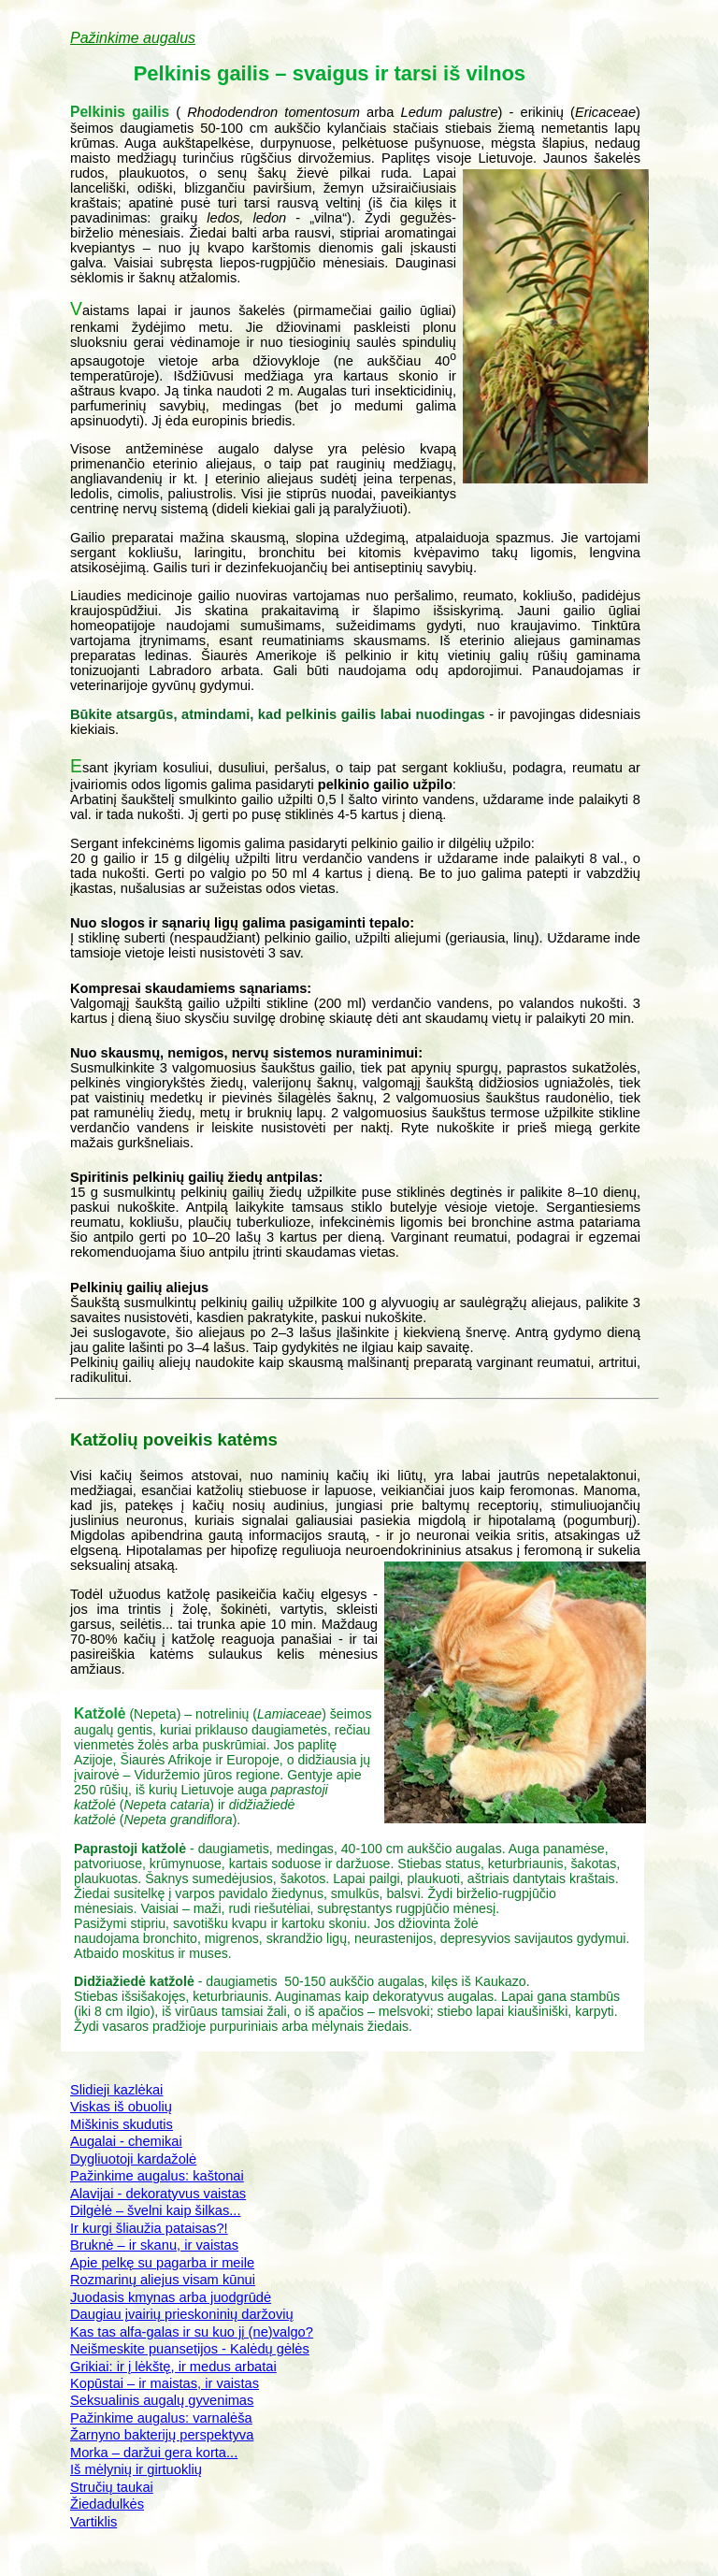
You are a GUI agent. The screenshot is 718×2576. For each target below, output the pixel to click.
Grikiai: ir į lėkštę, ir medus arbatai (173, 2366)
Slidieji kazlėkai (116, 2089)
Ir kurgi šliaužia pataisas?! (149, 2228)
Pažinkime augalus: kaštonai (157, 2175)
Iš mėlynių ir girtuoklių (136, 2469)
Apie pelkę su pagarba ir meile (162, 2262)
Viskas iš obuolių (121, 2106)
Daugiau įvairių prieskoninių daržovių (182, 2314)
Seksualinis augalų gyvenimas (161, 2400)
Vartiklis (93, 2521)
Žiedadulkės (107, 2504)
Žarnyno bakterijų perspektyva (161, 2434)
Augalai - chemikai (126, 2141)
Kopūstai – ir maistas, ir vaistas (164, 2383)
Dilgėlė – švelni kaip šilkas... (155, 2210)
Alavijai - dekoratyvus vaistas (158, 2193)
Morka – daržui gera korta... (153, 2452)
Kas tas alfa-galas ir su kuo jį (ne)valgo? (191, 2331)
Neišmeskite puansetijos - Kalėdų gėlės (189, 2348)
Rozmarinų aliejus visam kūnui (162, 2279)
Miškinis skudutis (121, 2124)
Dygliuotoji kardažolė (133, 2158)
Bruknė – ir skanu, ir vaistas (154, 2245)
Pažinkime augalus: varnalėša (161, 2418)
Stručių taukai (111, 2487)
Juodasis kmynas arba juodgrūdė (170, 2297)
